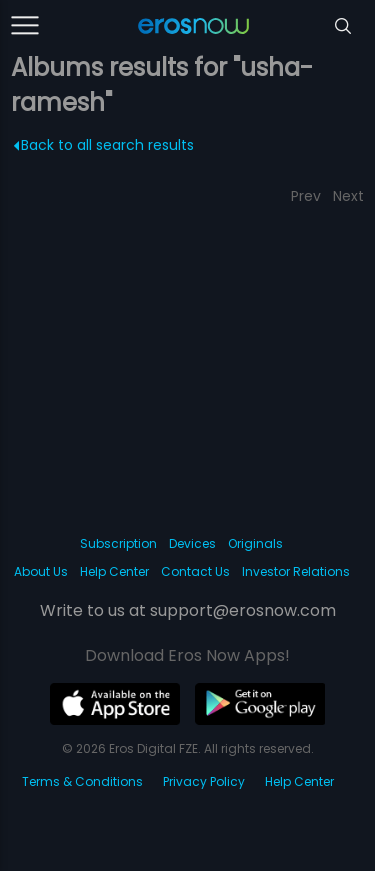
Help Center (114, 571)
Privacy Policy (204, 781)
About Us (41, 571)
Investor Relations (296, 571)
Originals (255, 543)
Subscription (118, 543)
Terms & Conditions (82, 781)
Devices (192, 543)
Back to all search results (104, 145)
